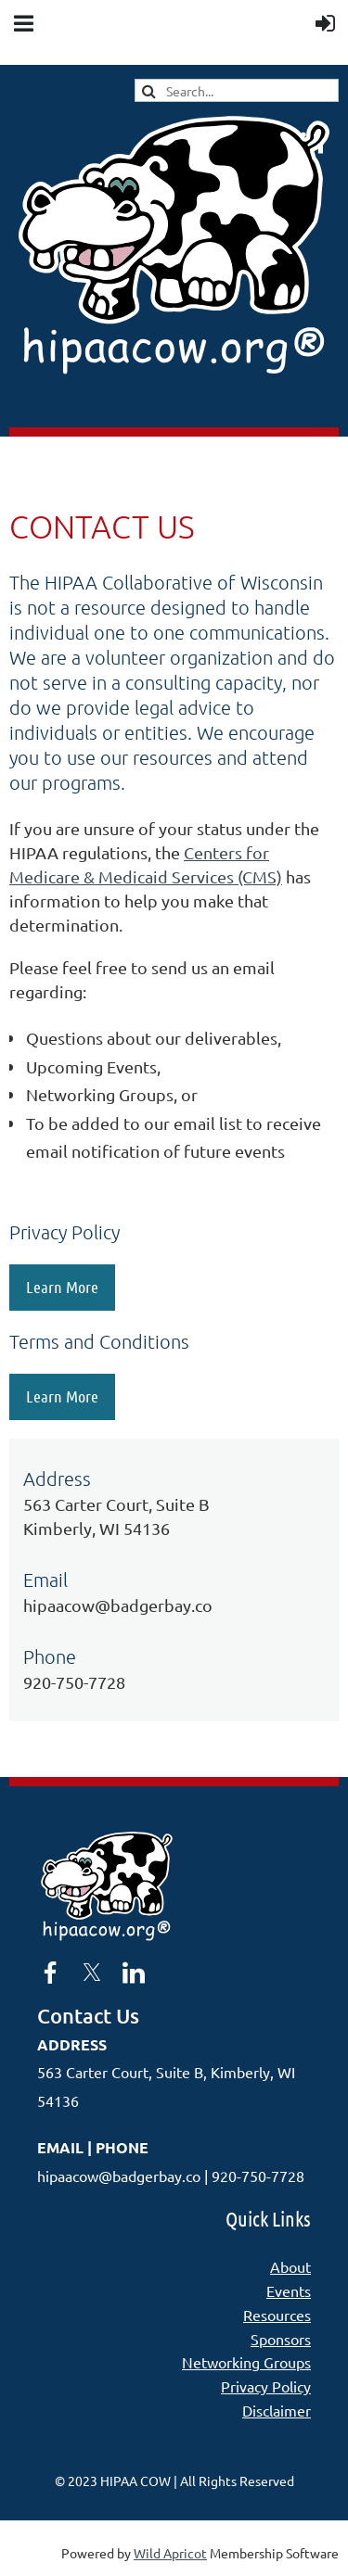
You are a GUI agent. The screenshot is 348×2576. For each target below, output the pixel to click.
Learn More (62, 1286)
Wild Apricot (170, 2552)
